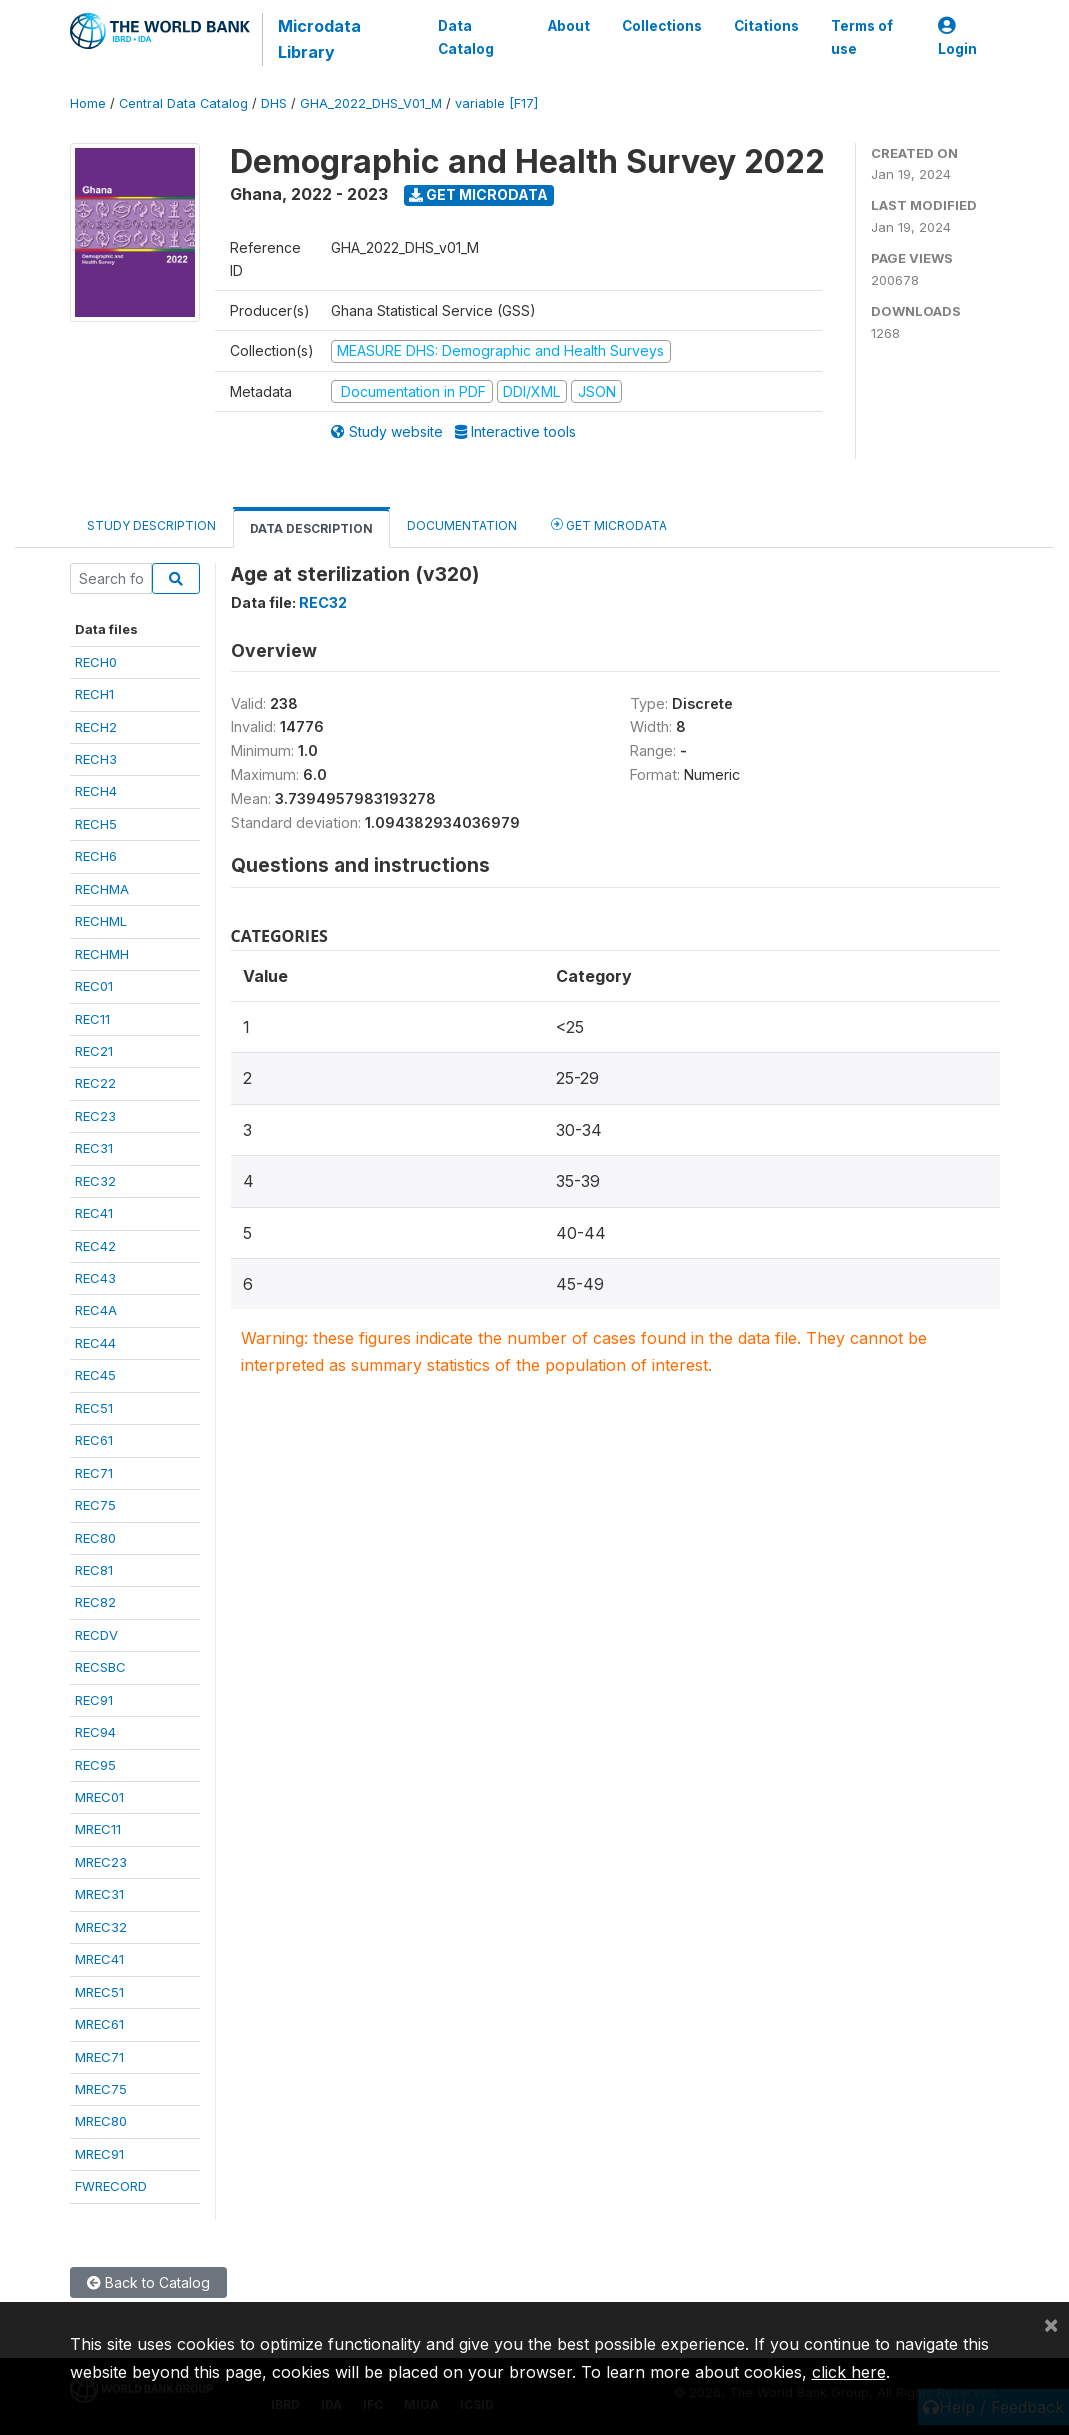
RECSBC (100, 1667)
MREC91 (99, 2154)
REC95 (95, 1765)
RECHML (101, 921)
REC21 (94, 1051)
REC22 (95, 1083)
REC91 (94, 1700)
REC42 (95, 1246)
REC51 (94, 1408)
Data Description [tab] (311, 528)
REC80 (95, 1538)
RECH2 (96, 727)
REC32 (95, 1181)
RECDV (96, 1635)
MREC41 (99, 1959)
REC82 (95, 1602)
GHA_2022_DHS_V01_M (371, 103)
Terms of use (861, 37)
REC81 (94, 1570)
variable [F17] (496, 103)
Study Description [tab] (151, 525)
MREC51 (99, 1992)
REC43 (95, 1278)
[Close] (1051, 2324)
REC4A (96, 1310)
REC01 (94, 986)
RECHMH (102, 954)
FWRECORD (111, 2186)
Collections (661, 26)
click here (849, 2372)
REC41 (94, 1213)
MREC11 (98, 1829)
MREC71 (99, 2057)
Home (88, 103)
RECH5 (96, 824)
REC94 (95, 1732)
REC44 (95, 1343)
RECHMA (102, 889)
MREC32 (101, 1927)
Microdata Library (319, 39)
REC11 (92, 1019)
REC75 (95, 1505)
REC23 (95, 1116)
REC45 (95, 1375)
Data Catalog (466, 37)
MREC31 (99, 1894)
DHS (274, 103)
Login (957, 37)
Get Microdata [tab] (609, 524)
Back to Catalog (148, 2282)
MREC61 (99, 2024)
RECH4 (96, 791)
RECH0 (96, 662)
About (568, 26)
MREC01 (99, 1797)
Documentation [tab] (462, 525)
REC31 (94, 1148)
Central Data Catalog (183, 103)
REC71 (94, 1473)
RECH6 (96, 856)
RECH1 (94, 694)
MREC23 (101, 1862)
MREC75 (101, 2089)
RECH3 (96, 759)
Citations (765, 26)
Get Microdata (478, 194)
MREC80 (101, 2121)
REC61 (94, 1440)
